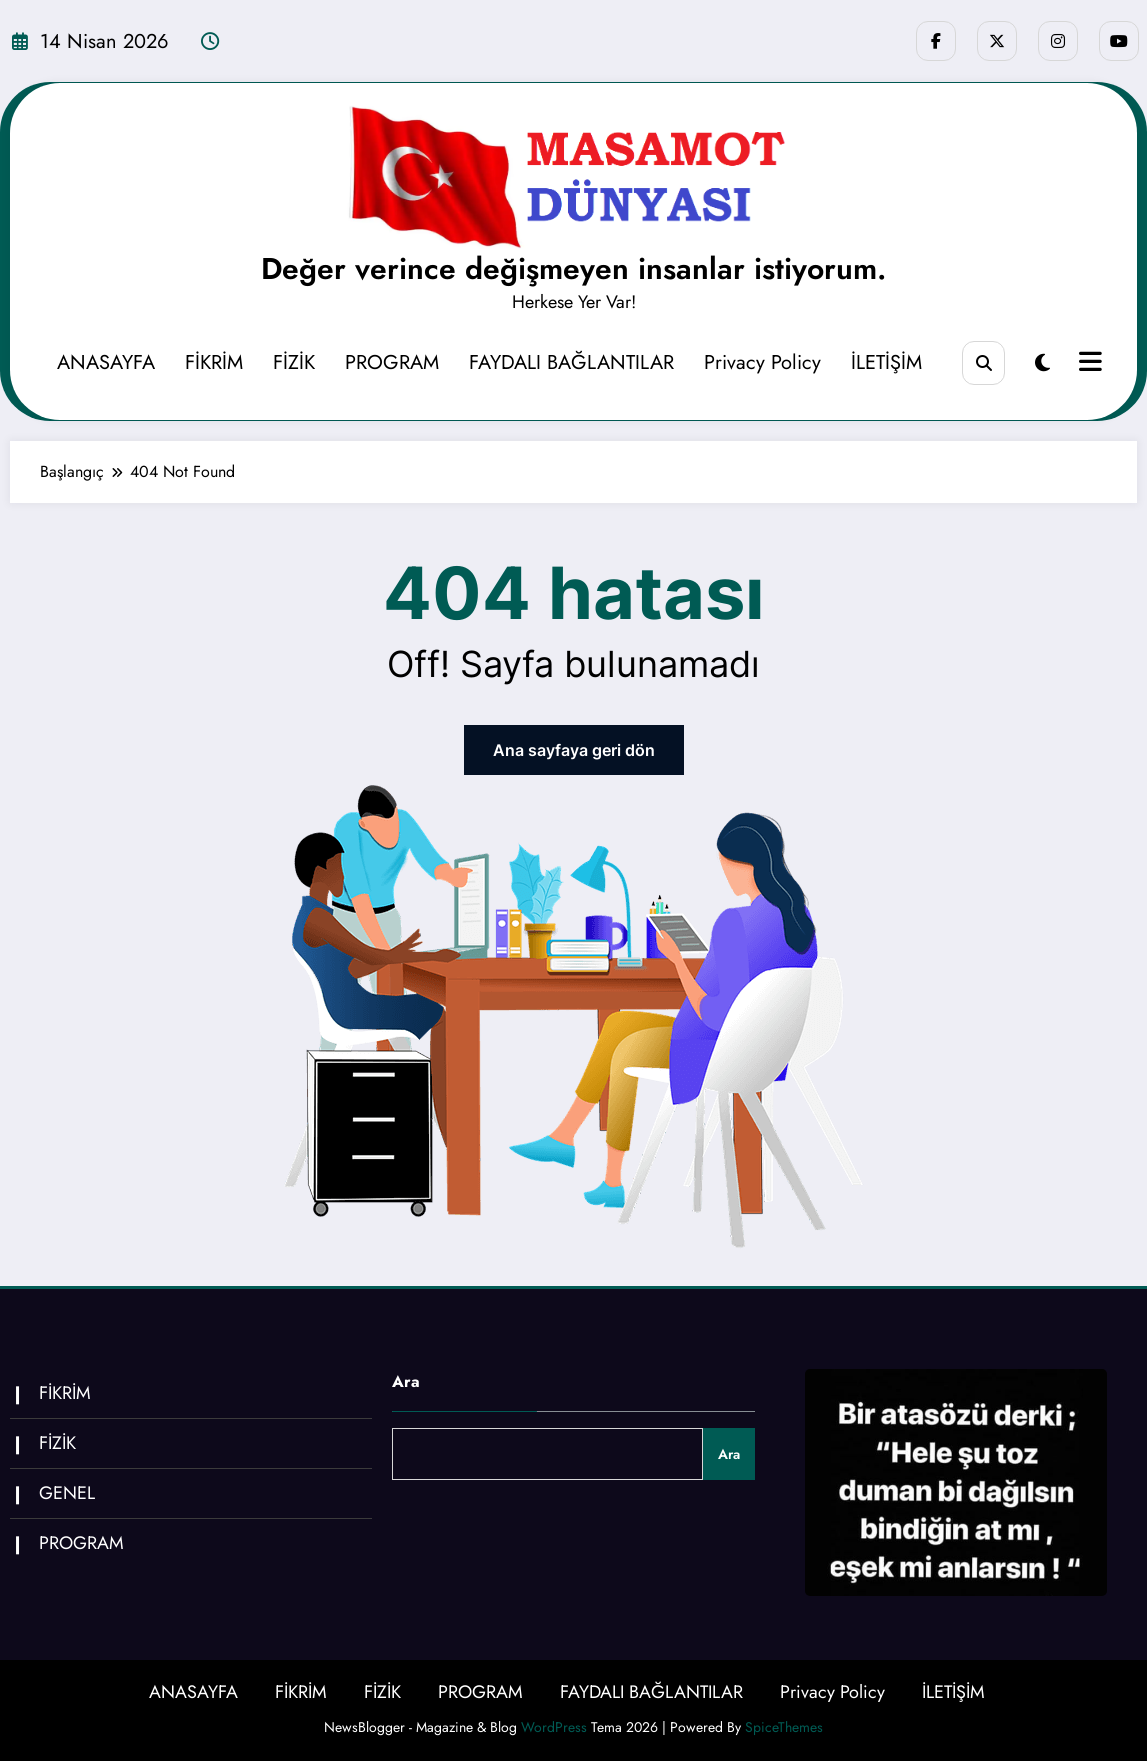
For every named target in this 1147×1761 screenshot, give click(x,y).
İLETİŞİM (886, 362)
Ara (406, 1381)
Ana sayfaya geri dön (574, 750)
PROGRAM (392, 362)
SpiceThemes (784, 1727)
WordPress (554, 1727)
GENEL (67, 1493)
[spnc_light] (1042, 363)
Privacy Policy (762, 362)
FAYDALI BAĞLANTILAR (571, 362)
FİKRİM (214, 362)
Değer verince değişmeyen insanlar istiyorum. (573, 268)
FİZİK (294, 362)
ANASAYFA (106, 362)
